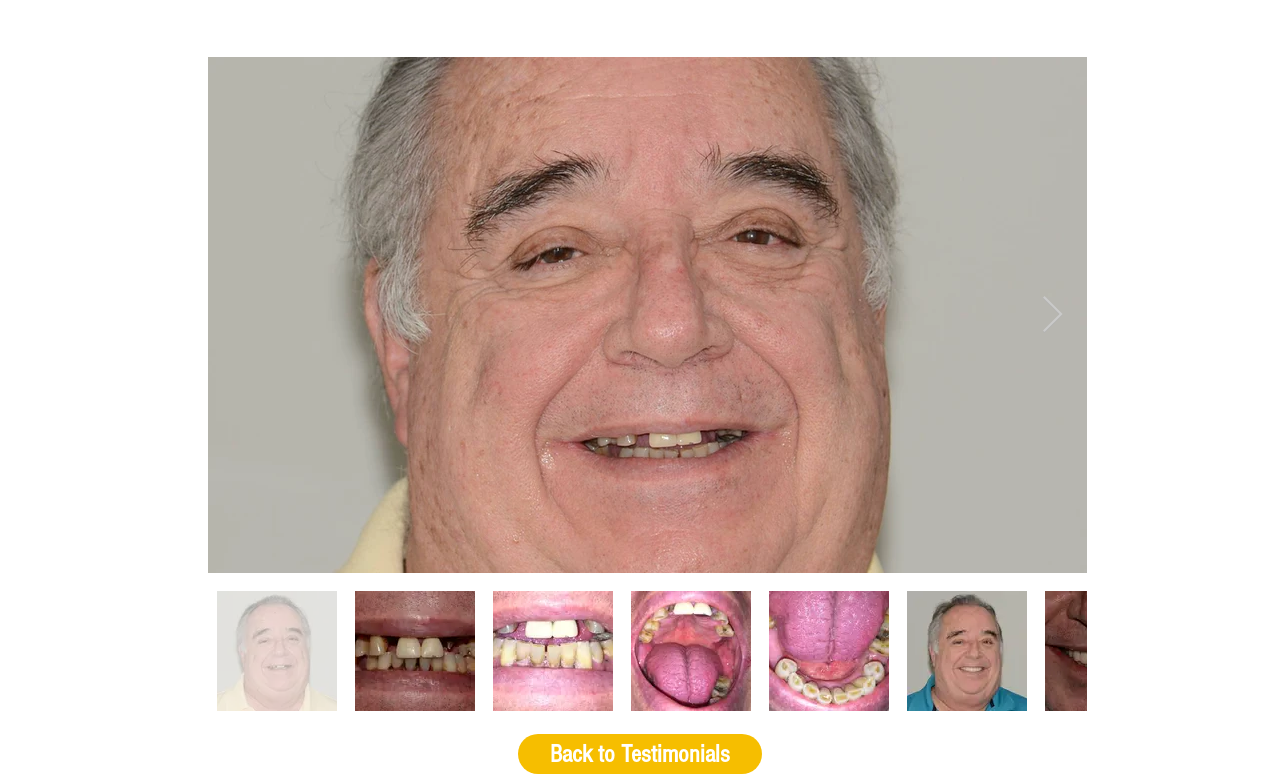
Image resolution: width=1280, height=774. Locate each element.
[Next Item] (1052, 315)
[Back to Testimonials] (640, 754)
